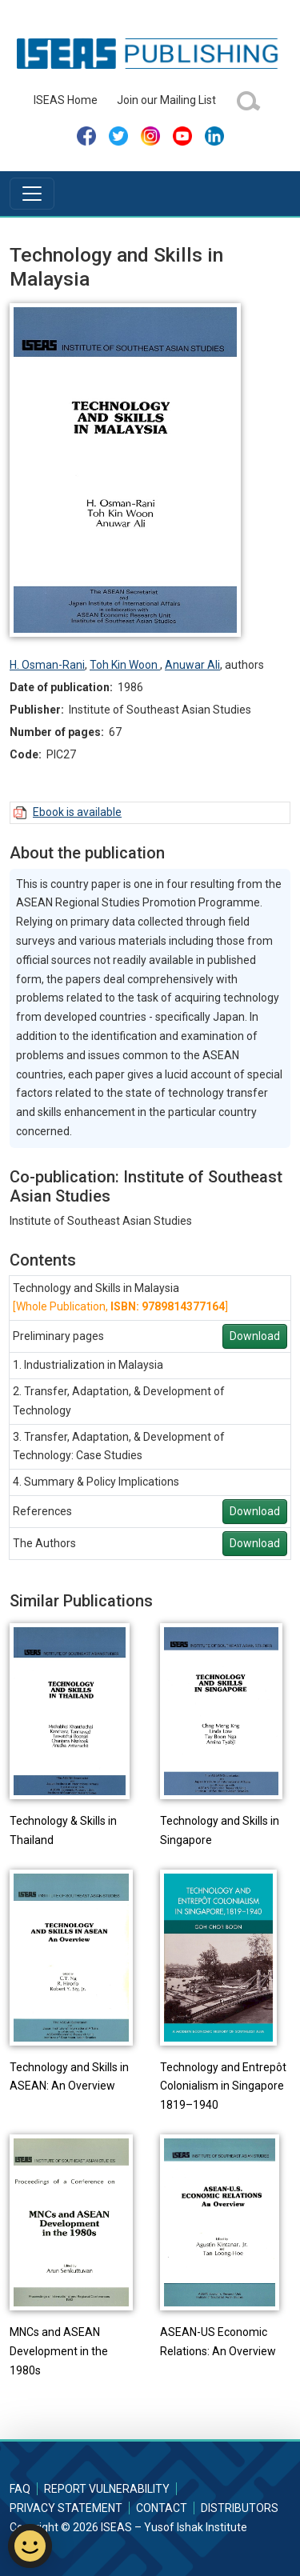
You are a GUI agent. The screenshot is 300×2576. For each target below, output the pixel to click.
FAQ (20, 2488)
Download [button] (255, 1336)
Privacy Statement (66, 2508)
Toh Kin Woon (125, 664)
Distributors (239, 2508)
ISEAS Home (66, 100)
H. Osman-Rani (47, 664)
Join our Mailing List (166, 100)
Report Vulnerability (107, 2488)
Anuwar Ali (192, 664)
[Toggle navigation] (32, 194)
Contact (161, 2508)
